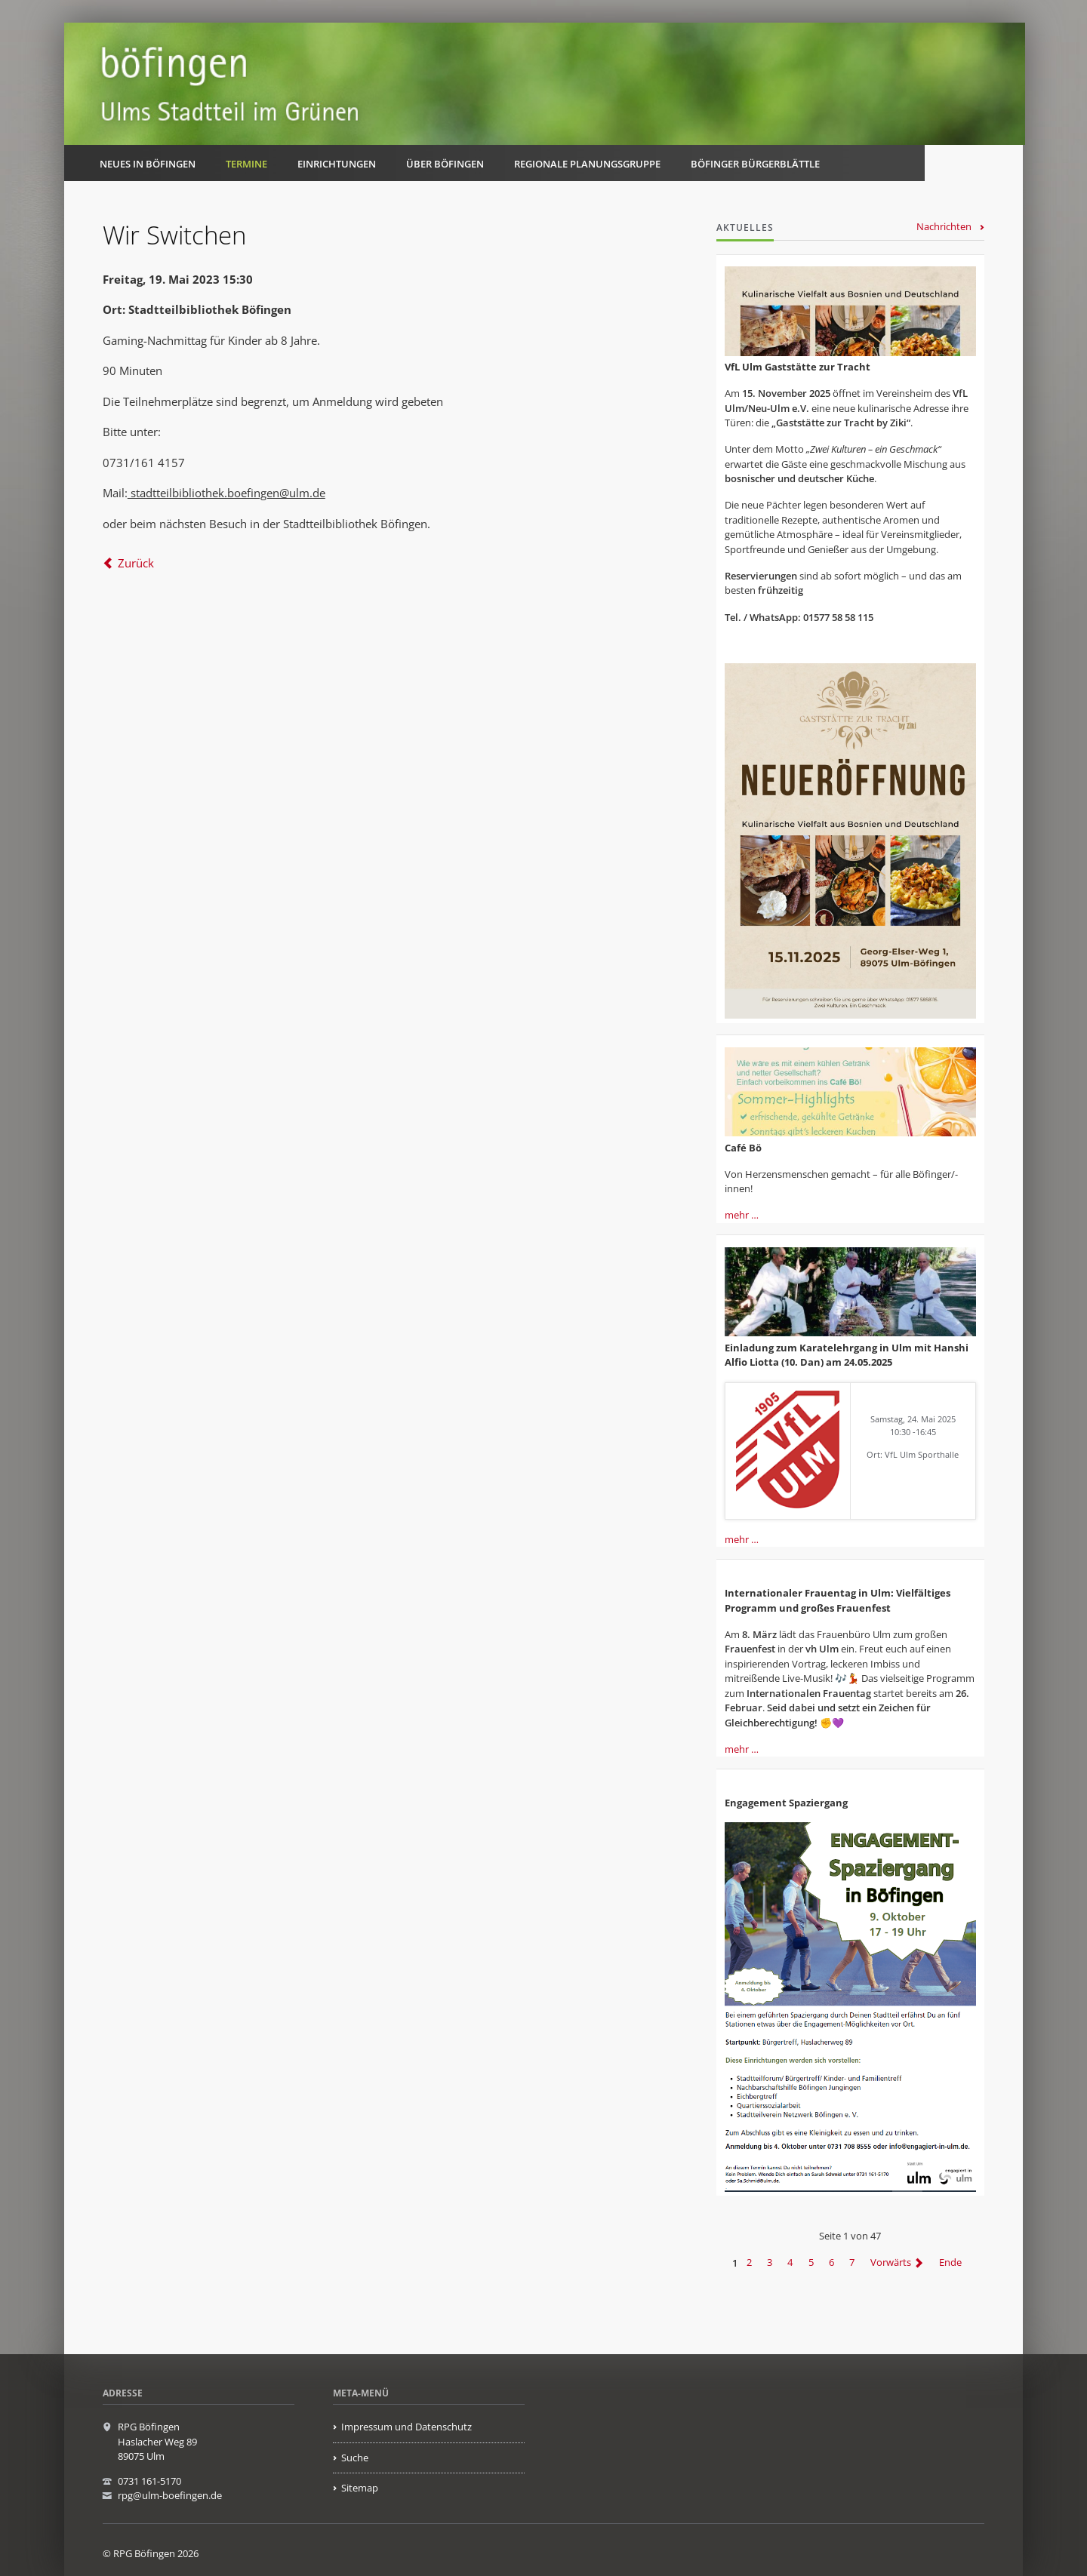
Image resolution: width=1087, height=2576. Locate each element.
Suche (354, 2457)
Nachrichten (944, 226)
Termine (246, 164)
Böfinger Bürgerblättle (755, 164)
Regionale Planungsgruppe (587, 164)
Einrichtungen (336, 164)
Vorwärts (890, 2263)
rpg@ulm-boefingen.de (170, 2495)
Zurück (136, 562)
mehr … (742, 1215)
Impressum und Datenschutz (406, 2426)
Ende (950, 2263)
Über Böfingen (445, 164)
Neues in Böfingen (148, 164)
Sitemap (359, 2488)
